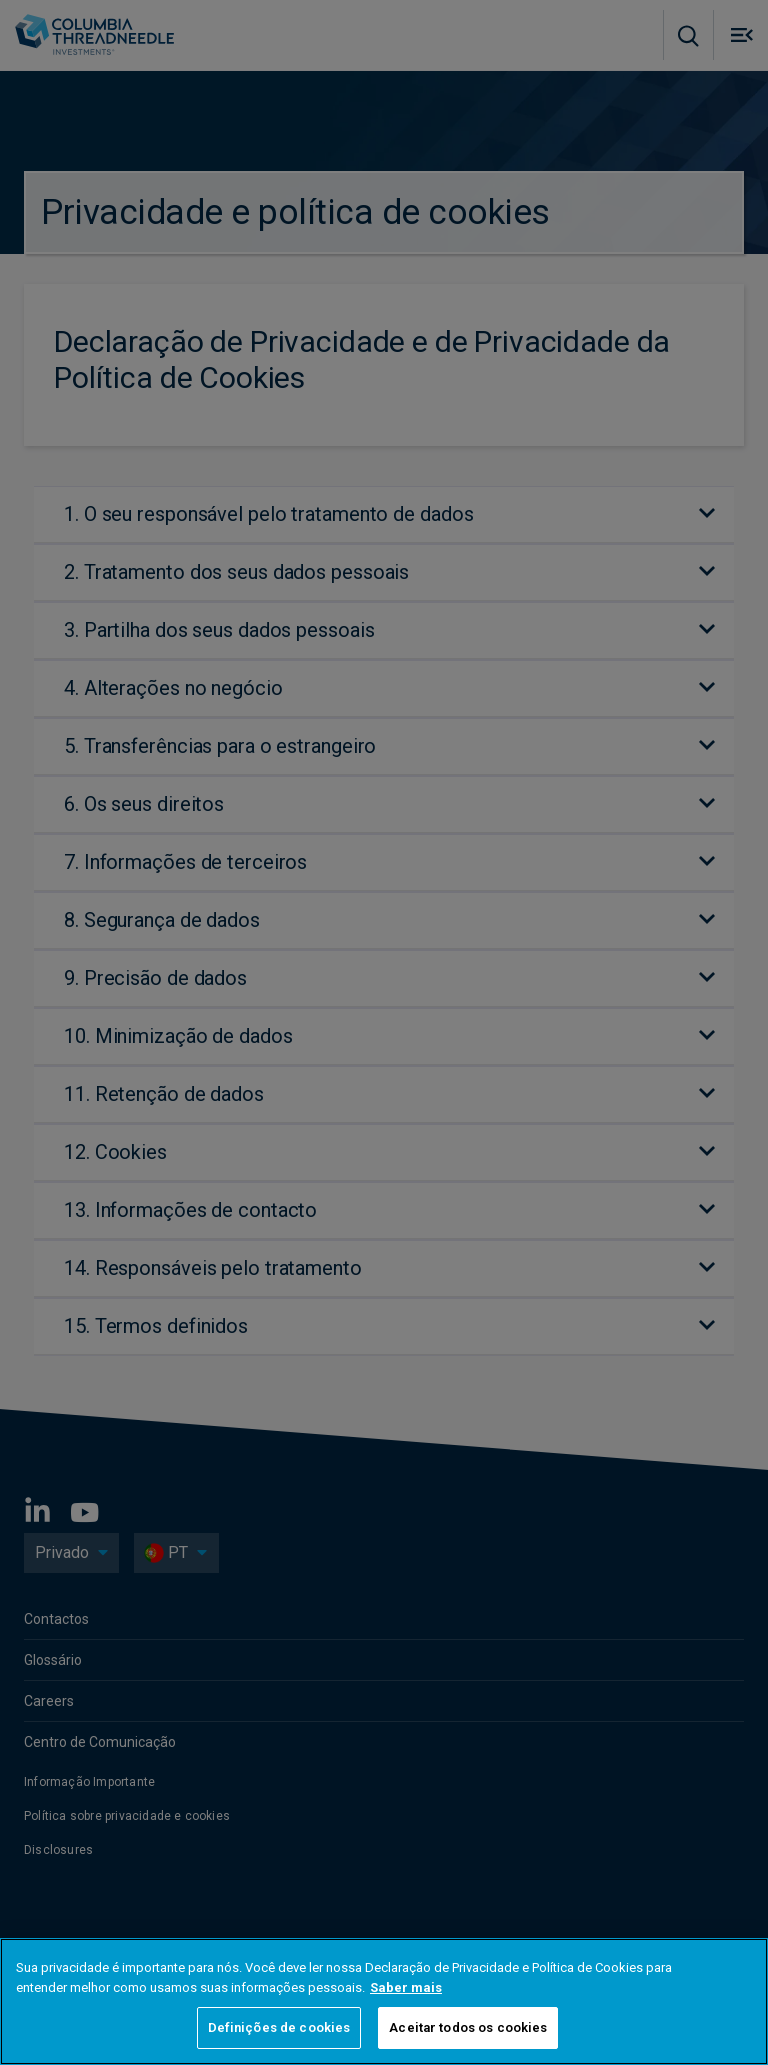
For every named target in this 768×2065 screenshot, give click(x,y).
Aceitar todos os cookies (468, 2027)
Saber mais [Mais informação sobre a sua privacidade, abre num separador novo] (406, 1987)
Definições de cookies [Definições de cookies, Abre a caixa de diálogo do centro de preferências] (279, 2027)
